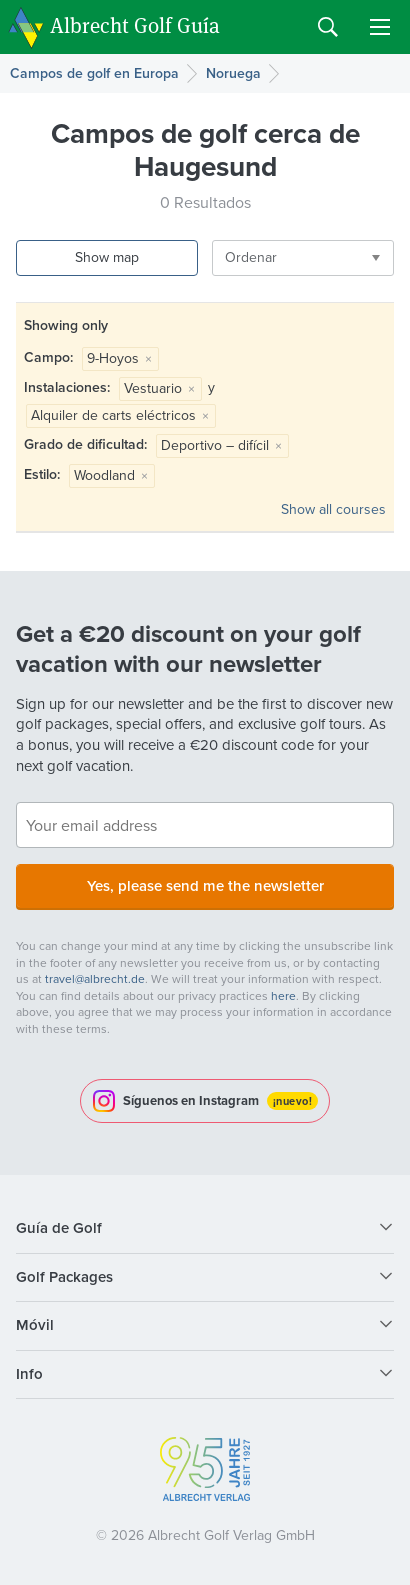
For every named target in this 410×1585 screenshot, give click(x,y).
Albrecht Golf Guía (135, 25)
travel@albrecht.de (95, 979)
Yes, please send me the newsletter (205, 886)
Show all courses (333, 509)
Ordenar (251, 257)
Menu (380, 27)
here (283, 996)
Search (328, 27)
